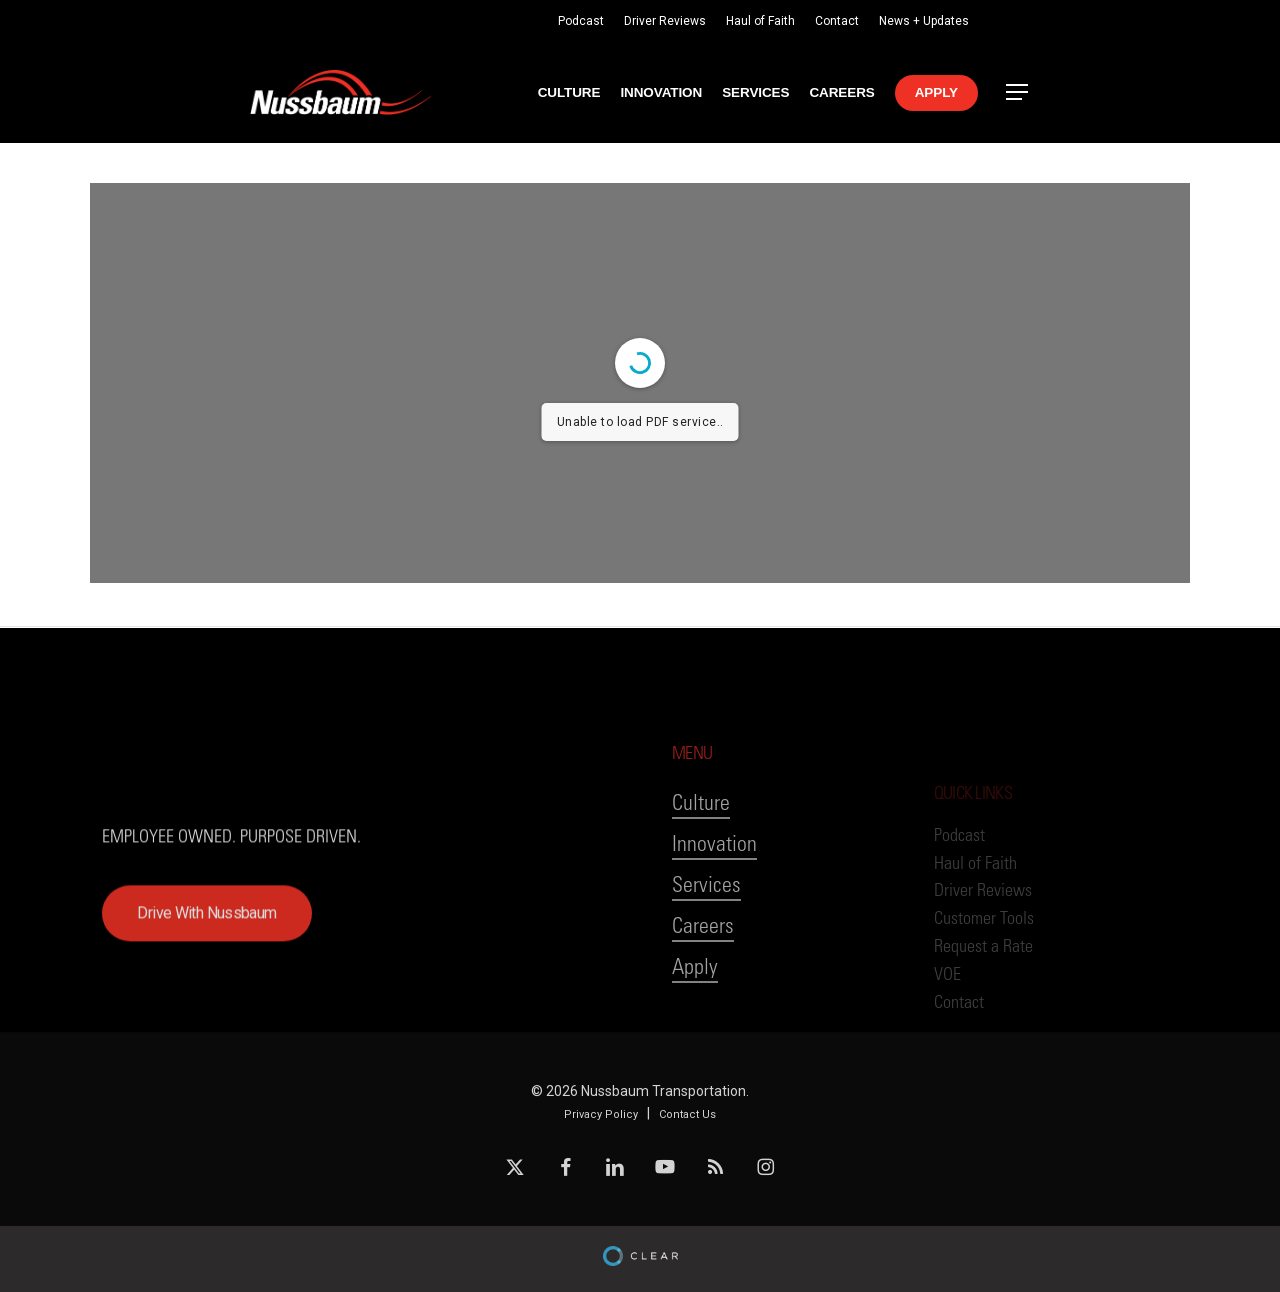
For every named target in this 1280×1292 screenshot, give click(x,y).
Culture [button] (701, 859)
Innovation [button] (714, 900)
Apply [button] (695, 1023)
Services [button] (706, 941)
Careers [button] (703, 982)
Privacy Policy (601, 1114)
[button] (1018, 92)
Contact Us (687, 1114)
